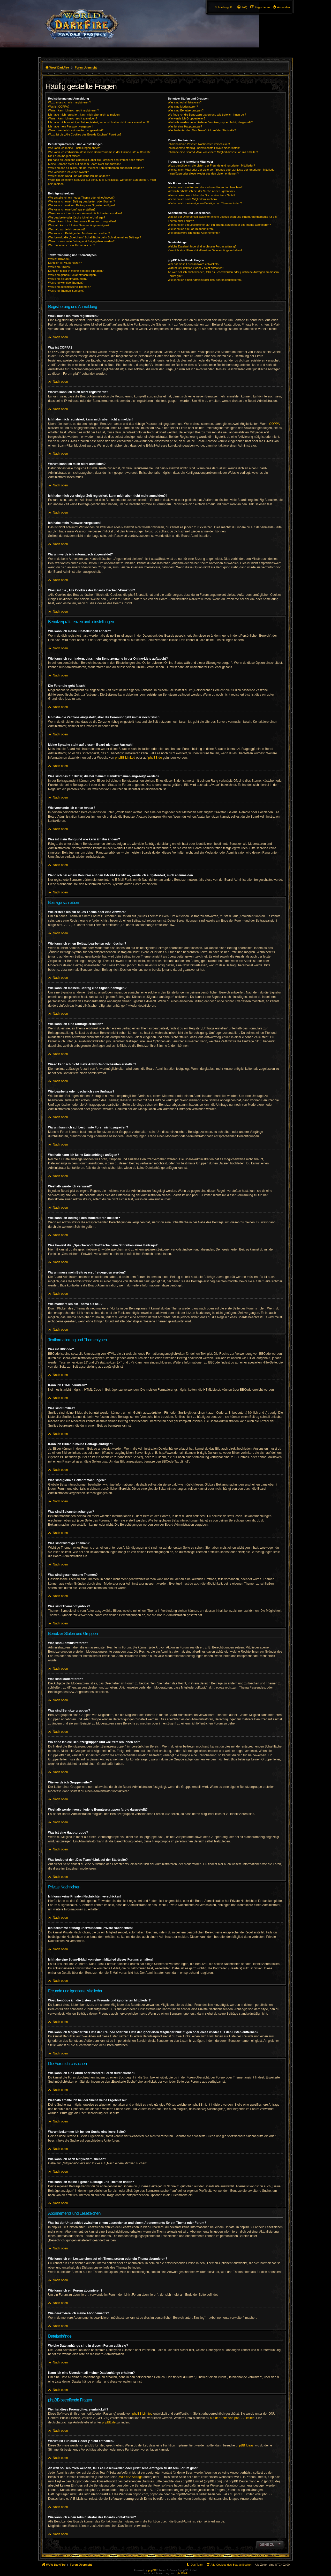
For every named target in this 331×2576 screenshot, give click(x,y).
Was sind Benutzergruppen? (186, 110)
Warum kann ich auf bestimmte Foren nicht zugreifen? (82, 221)
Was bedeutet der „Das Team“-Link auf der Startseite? (202, 130)
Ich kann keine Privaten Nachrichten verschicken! (199, 144)
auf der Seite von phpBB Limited (232, 2418)
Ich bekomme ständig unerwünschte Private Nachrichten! (204, 147)
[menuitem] (281, 7)
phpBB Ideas (245, 2445)
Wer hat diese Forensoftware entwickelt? (193, 264)
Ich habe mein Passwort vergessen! (70, 126)
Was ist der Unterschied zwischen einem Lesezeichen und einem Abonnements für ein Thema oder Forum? (222, 218)
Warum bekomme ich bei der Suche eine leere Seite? (201, 195)
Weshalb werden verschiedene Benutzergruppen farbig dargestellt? (210, 122)
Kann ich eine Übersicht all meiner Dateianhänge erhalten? (205, 250)
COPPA (274, 424)
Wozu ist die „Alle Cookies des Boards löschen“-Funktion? (84, 134)
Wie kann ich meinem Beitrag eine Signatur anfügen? (81, 205)
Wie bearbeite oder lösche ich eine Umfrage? (76, 217)
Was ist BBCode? (59, 258)
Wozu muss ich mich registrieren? (69, 102)
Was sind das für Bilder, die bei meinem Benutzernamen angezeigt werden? (96, 167)
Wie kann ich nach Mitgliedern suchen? (192, 199)
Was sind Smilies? (59, 266)
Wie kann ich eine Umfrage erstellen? (71, 209)
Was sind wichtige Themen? (66, 282)
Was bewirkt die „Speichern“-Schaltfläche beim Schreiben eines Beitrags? (94, 237)
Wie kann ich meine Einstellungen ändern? (75, 147)
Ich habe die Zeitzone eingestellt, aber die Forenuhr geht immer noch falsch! (96, 159)
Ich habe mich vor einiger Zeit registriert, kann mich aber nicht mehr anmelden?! (98, 122)
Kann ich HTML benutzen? (65, 262)
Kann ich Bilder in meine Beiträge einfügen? (75, 270)
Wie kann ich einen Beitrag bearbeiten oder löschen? (81, 201)
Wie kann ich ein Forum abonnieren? (191, 228)
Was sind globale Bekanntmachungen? (72, 274)
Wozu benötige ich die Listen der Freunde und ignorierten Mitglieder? (211, 165)
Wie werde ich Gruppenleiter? (186, 118)
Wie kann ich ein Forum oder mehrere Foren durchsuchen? (205, 187)
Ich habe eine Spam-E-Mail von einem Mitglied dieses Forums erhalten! (213, 152)
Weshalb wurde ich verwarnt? (66, 229)
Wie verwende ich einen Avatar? (68, 172)
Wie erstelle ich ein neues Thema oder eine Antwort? (81, 197)
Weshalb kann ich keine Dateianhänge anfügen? (78, 225)
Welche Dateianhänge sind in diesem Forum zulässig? (202, 246)
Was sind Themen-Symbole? (66, 290)
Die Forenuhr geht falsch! (64, 155)
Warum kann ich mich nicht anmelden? (72, 118)
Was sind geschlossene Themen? (69, 286)
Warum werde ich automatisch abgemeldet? (75, 130)
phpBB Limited (125, 757)
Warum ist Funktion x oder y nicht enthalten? (196, 267)
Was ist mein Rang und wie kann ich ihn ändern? (79, 175)
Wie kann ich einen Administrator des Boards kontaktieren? (205, 279)
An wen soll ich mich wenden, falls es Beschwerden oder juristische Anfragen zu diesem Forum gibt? (223, 273)
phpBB (152, 2570)
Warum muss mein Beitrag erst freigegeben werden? (81, 241)
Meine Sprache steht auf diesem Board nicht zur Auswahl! (84, 163)
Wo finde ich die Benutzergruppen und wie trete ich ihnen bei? (207, 114)
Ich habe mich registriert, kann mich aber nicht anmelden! (84, 114)
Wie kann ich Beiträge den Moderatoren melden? (79, 233)
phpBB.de (155, 757)
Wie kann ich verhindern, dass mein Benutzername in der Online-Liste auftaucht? (99, 152)
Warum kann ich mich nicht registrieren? (73, 110)
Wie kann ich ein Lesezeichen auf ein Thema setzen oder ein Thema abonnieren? (219, 224)
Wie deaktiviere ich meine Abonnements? (194, 232)
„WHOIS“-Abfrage (130, 2477)
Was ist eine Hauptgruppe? (185, 126)
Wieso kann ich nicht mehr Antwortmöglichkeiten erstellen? (85, 213)
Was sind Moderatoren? (183, 106)
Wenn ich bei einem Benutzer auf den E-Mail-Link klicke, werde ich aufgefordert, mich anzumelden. (102, 181)
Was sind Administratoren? (184, 102)
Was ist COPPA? (59, 106)
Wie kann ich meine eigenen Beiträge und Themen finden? (205, 203)
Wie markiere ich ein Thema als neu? (71, 245)
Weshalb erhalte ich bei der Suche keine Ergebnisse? (201, 191)
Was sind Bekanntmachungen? (67, 278)
